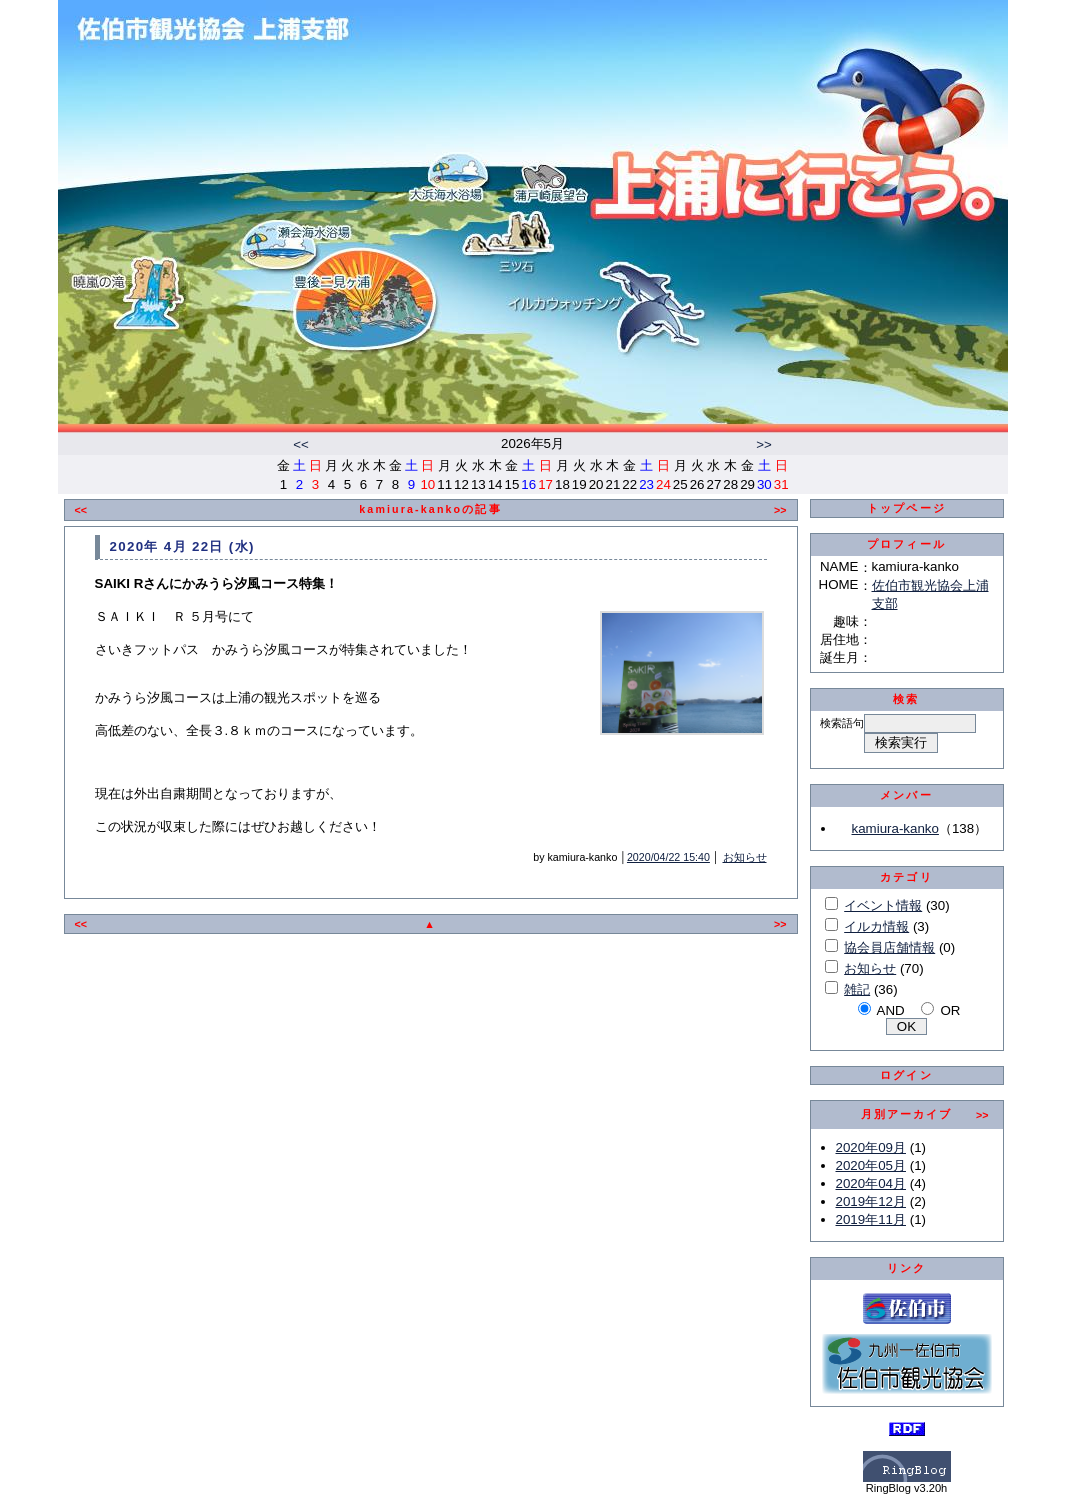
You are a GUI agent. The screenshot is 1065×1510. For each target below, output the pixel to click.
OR (950, 1010)
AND (891, 1010)
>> (764, 444)
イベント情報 (883, 905)
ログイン (906, 1075)
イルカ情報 (876, 926)
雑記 (857, 989)
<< (301, 444)
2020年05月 (871, 1165)
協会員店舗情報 (889, 947)
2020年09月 (871, 1147)
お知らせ (745, 857)
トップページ (906, 508)
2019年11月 (871, 1219)
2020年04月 (871, 1183)
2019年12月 (871, 1201)
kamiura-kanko (895, 828)
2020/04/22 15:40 (668, 857)
